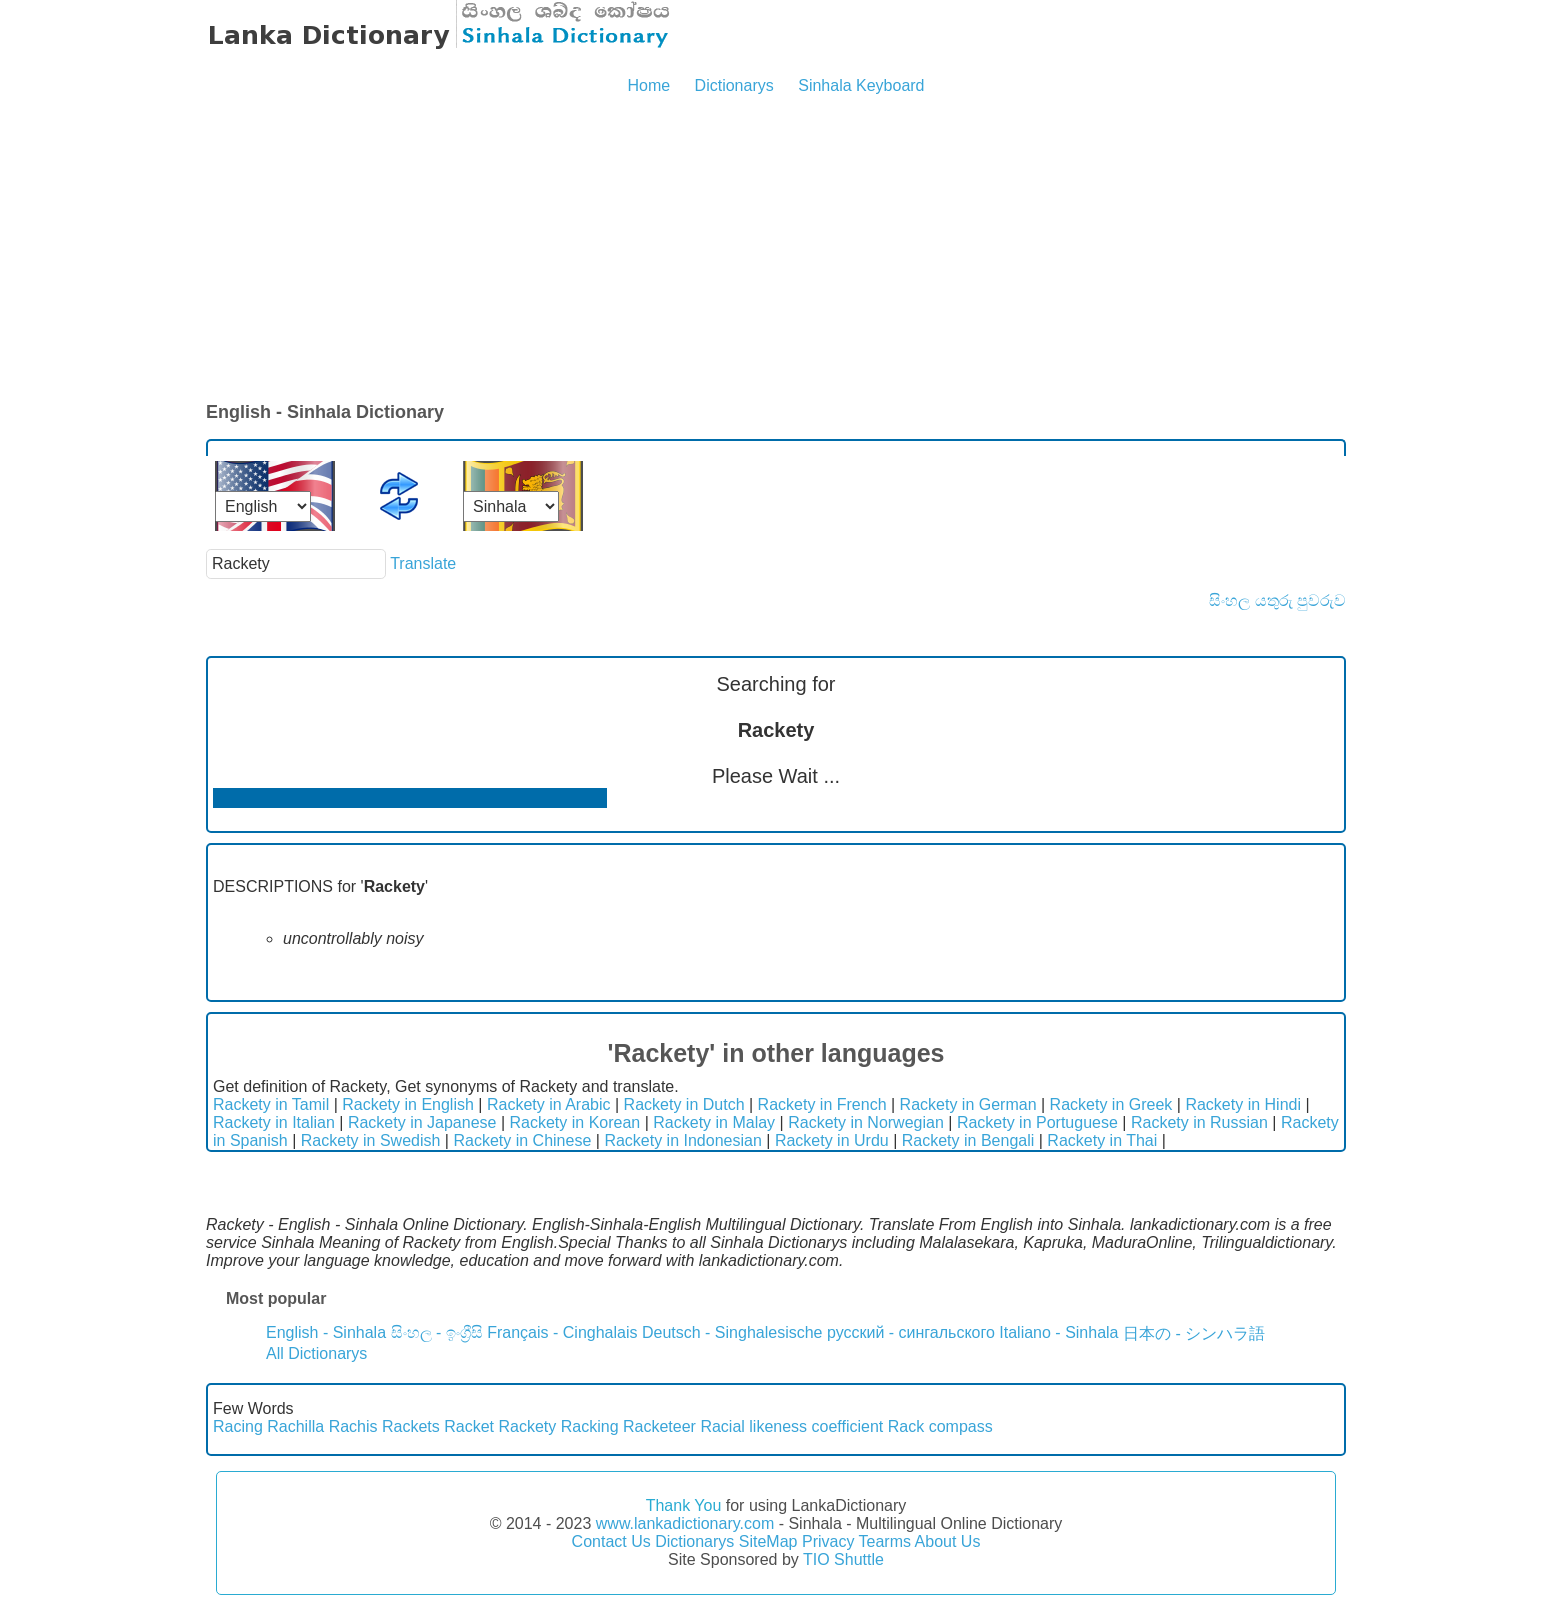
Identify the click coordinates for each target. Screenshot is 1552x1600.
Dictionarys (734, 85)
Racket (469, 1426)
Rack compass (940, 1426)
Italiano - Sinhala (1058, 1332)
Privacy (828, 1541)
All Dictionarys (316, 1353)
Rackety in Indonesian (682, 1140)
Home (648, 85)
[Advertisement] (776, 250)
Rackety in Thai (1102, 1140)
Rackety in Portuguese (1037, 1122)
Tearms (885, 1541)
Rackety (528, 1426)
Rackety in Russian (1199, 1122)
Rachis (353, 1426)
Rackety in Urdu (832, 1140)
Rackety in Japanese (422, 1122)
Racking (590, 1426)
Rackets (411, 1426)
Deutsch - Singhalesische (732, 1332)
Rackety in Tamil (271, 1104)
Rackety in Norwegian (866, 1122)
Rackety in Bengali (968, 1140)
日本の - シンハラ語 (1194, 1333)
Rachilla (295, 1426)
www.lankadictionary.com (685, 1523)
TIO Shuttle (843, 1559)
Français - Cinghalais (562, 1332)
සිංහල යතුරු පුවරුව (1277, 600)
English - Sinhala (326, 1332)
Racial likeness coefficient (791, 1426)
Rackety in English (408, 1104)
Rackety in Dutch (684, 1104)
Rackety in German (968, 1104)
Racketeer (659, 1426)
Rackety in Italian (274, 1122)
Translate (423, 563)
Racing (238, 1426)
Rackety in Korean (575, 1122)
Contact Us (611, 1541)
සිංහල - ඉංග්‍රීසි (437, 1332)
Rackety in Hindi (1243, 1104)
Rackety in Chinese (522, 1140)
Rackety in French (822, 1104)
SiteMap (768, 1541)
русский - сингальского (911, 1332)
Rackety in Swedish (371, 1140)
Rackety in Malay (714, 1122)
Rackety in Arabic (549, 1104)
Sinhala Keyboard (861, 85)
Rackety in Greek (1111, 1104)
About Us (948, 1541)
